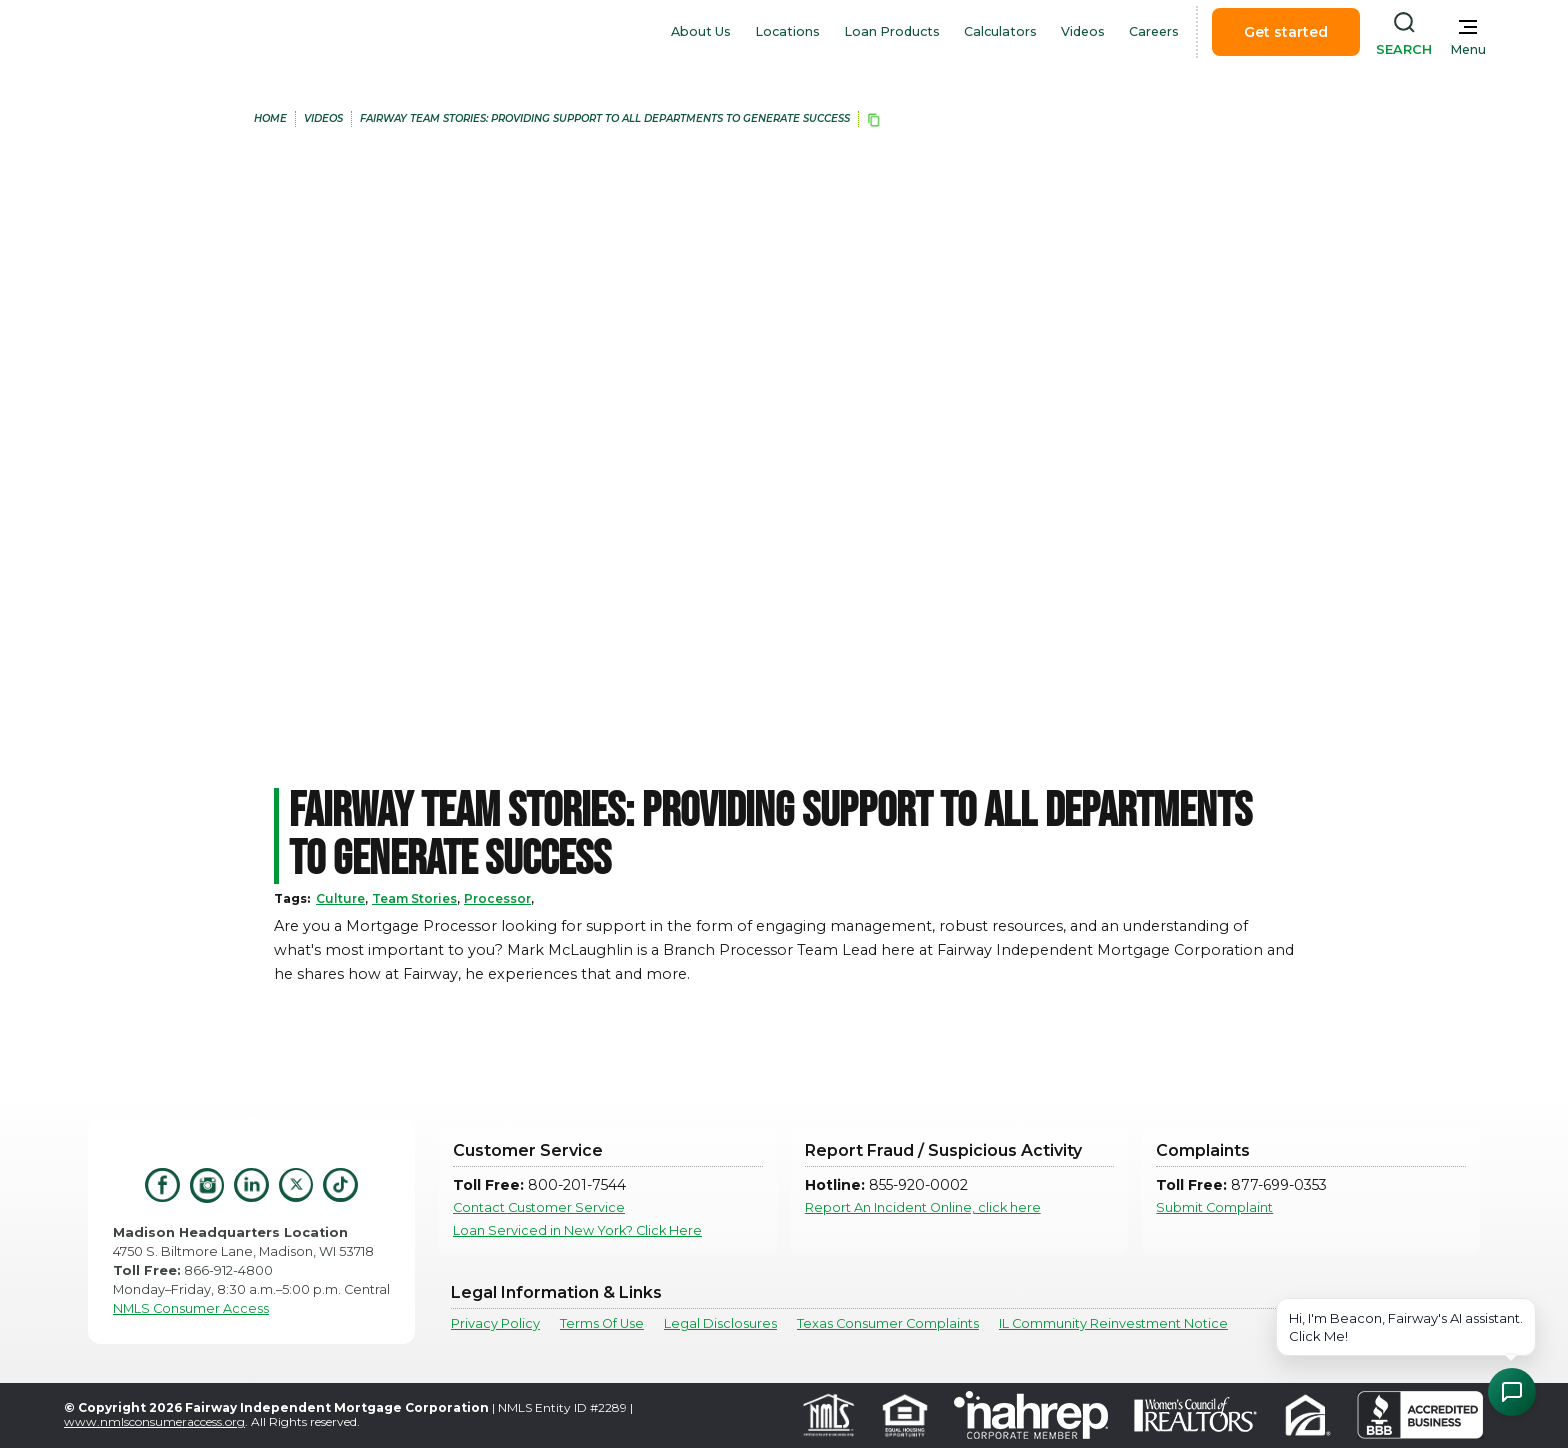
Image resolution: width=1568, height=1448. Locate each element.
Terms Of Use (602, 1323)
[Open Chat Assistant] (1512, 1392)
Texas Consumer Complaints (888, 1323)
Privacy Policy (495, 1323)
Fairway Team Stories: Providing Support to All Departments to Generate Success (605, 118)
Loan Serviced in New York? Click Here (577, 1230)
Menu (1468, 49)
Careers (1154, 31)
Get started (1286, 32)
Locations (787, 31)
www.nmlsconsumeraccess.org (154, 1421)
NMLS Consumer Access (191, 1308)
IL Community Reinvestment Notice (1113, 1323)
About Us (701, 31)
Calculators (1000, 31)
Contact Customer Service (539, 1207)
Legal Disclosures (720, 1323)
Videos (1083, 31)
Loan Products (892, 31)
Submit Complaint (1214, 1207)
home (270, 118)
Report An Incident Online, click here (923, 1207)
